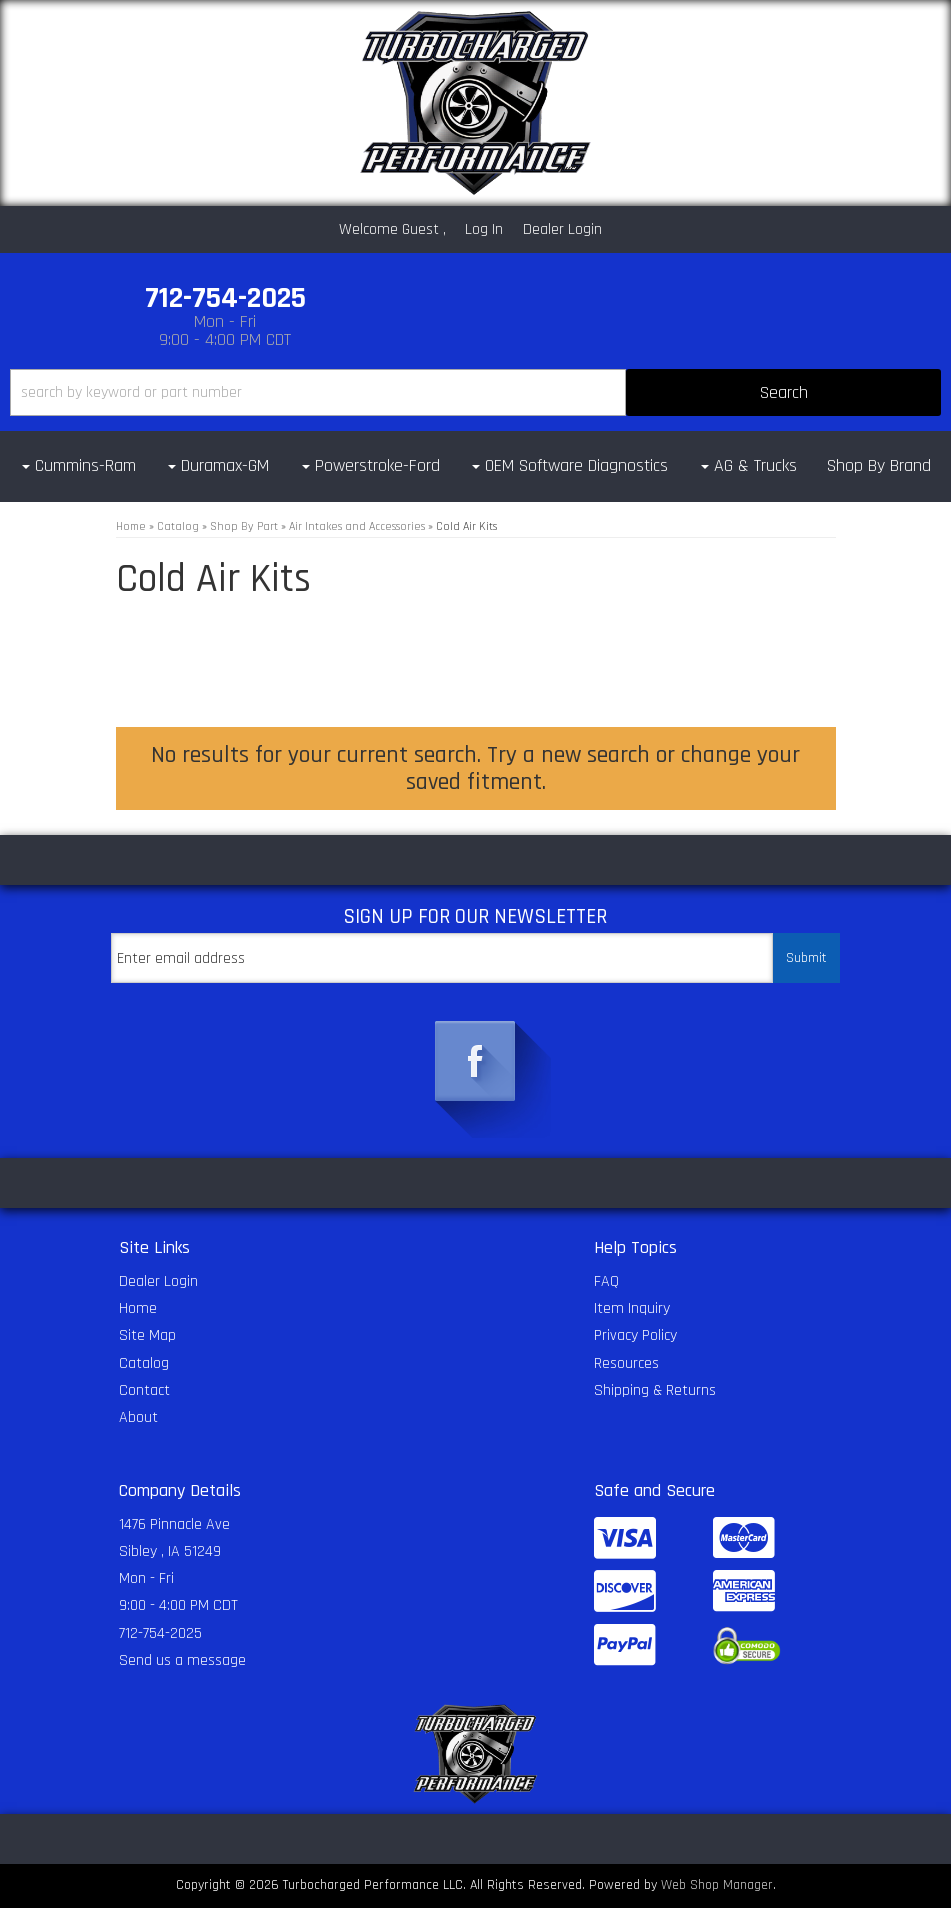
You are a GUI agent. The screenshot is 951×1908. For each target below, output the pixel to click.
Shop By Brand (879, 465)
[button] (475, 392)
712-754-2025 (160, 1633)
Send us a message (182, 1660)
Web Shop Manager (717, 1885)
